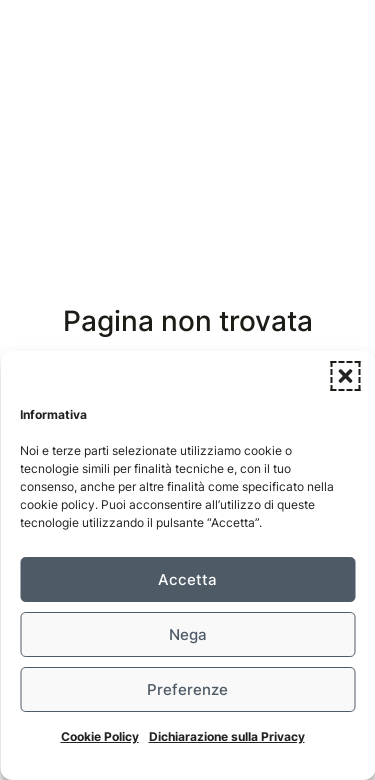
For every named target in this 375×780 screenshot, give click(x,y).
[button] (345, 376)
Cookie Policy (100, 736)
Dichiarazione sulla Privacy (227, 736)
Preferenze (187, 689)
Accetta (187, 579)
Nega (188, 634)
